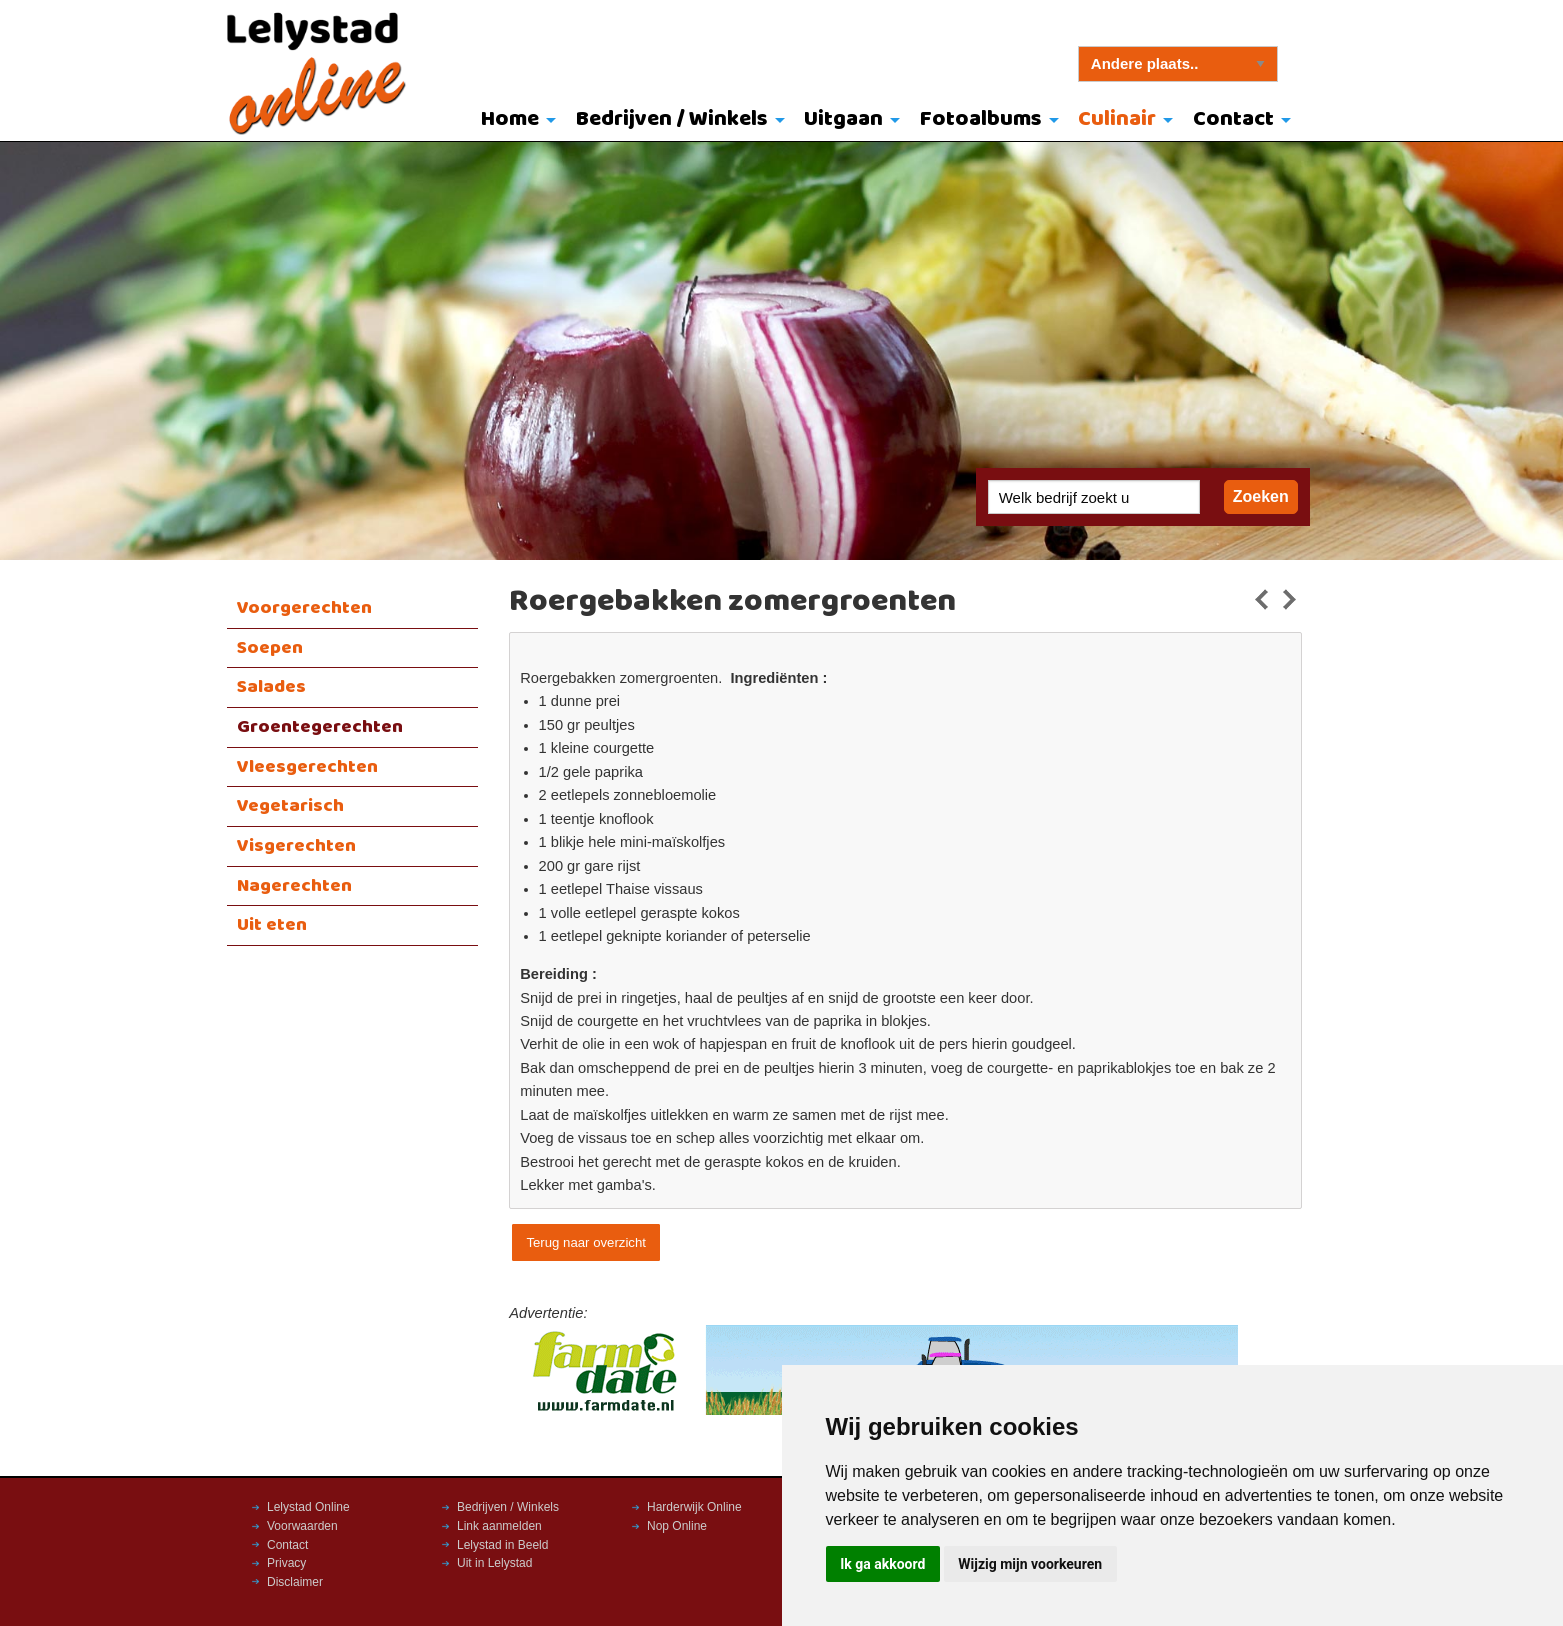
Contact (1233, 119)
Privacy (286, 1563)
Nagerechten (294, 886)
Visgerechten (296, 846)
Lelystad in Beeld (502, 1545)
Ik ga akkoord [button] (882, 1564)
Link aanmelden (499, 1526)
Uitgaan (843, 119)
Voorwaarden (302, 1526)
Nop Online (677, 1526)
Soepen (270, 648)
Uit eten (272, 925)
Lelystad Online (308, 1507)
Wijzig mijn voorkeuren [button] (1030, 1564)
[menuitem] (513, 121)
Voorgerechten (304, 608)
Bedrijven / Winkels (672, 119)
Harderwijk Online (694, 1507)
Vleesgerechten (307, 767)
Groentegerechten (320, 727)
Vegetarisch (290, 806)
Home (510, 119)
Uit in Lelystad (494, 1563)
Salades (271, 687)
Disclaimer (295, 1582)
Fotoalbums (981, 119)
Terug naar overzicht (585, 1242)
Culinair (1117, 119)
